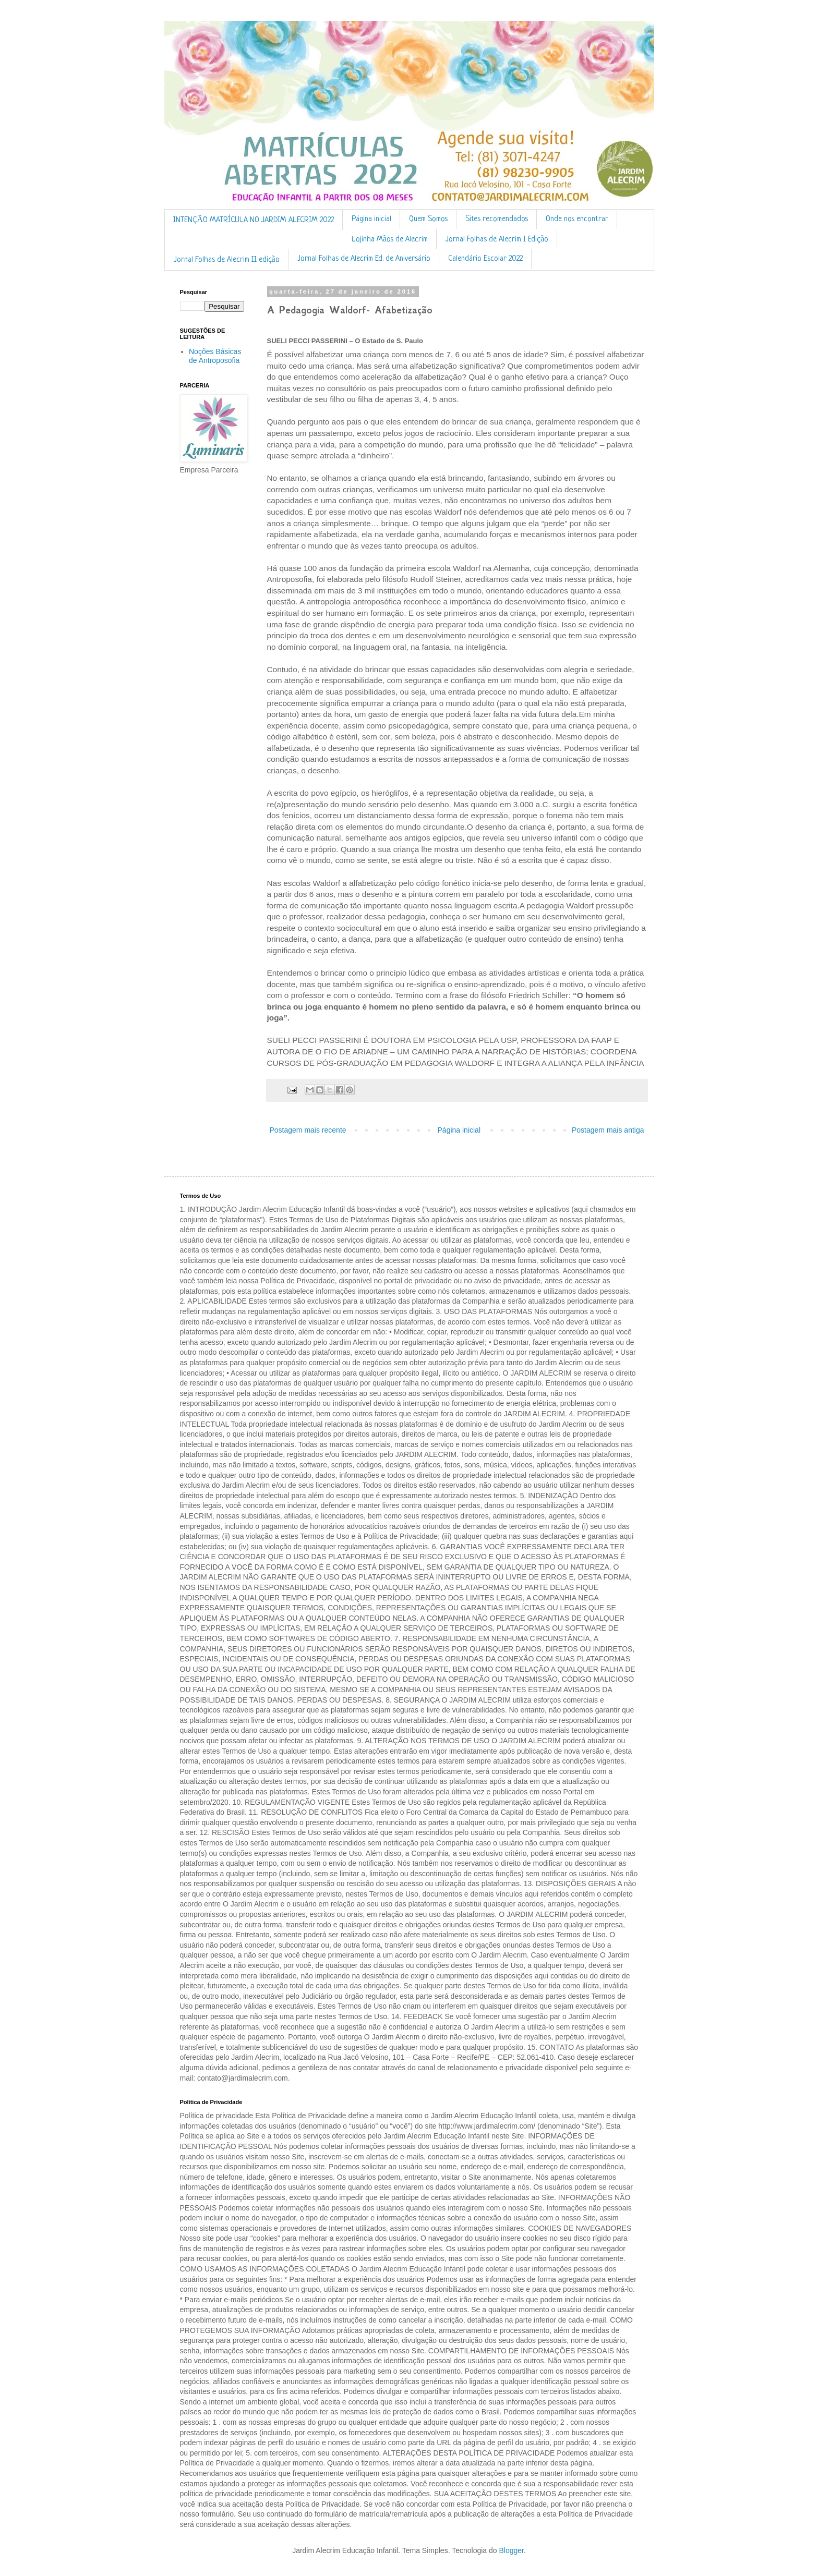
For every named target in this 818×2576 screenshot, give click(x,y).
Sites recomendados (496, 219)
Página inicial (371, 219)
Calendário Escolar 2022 (485, 258)
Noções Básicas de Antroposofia (215, 355)
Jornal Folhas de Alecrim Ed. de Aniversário (363, 258)
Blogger (511, 2550)
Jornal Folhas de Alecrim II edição (227, 260)
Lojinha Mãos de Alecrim (390, 239)
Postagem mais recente (308, 1130)
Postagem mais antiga (608, 1130)
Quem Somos (428, 219)
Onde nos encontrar (577, 219)
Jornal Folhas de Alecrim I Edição (497, 239)
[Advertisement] (212, 647)
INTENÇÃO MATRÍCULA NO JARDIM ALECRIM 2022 (253, 220)
